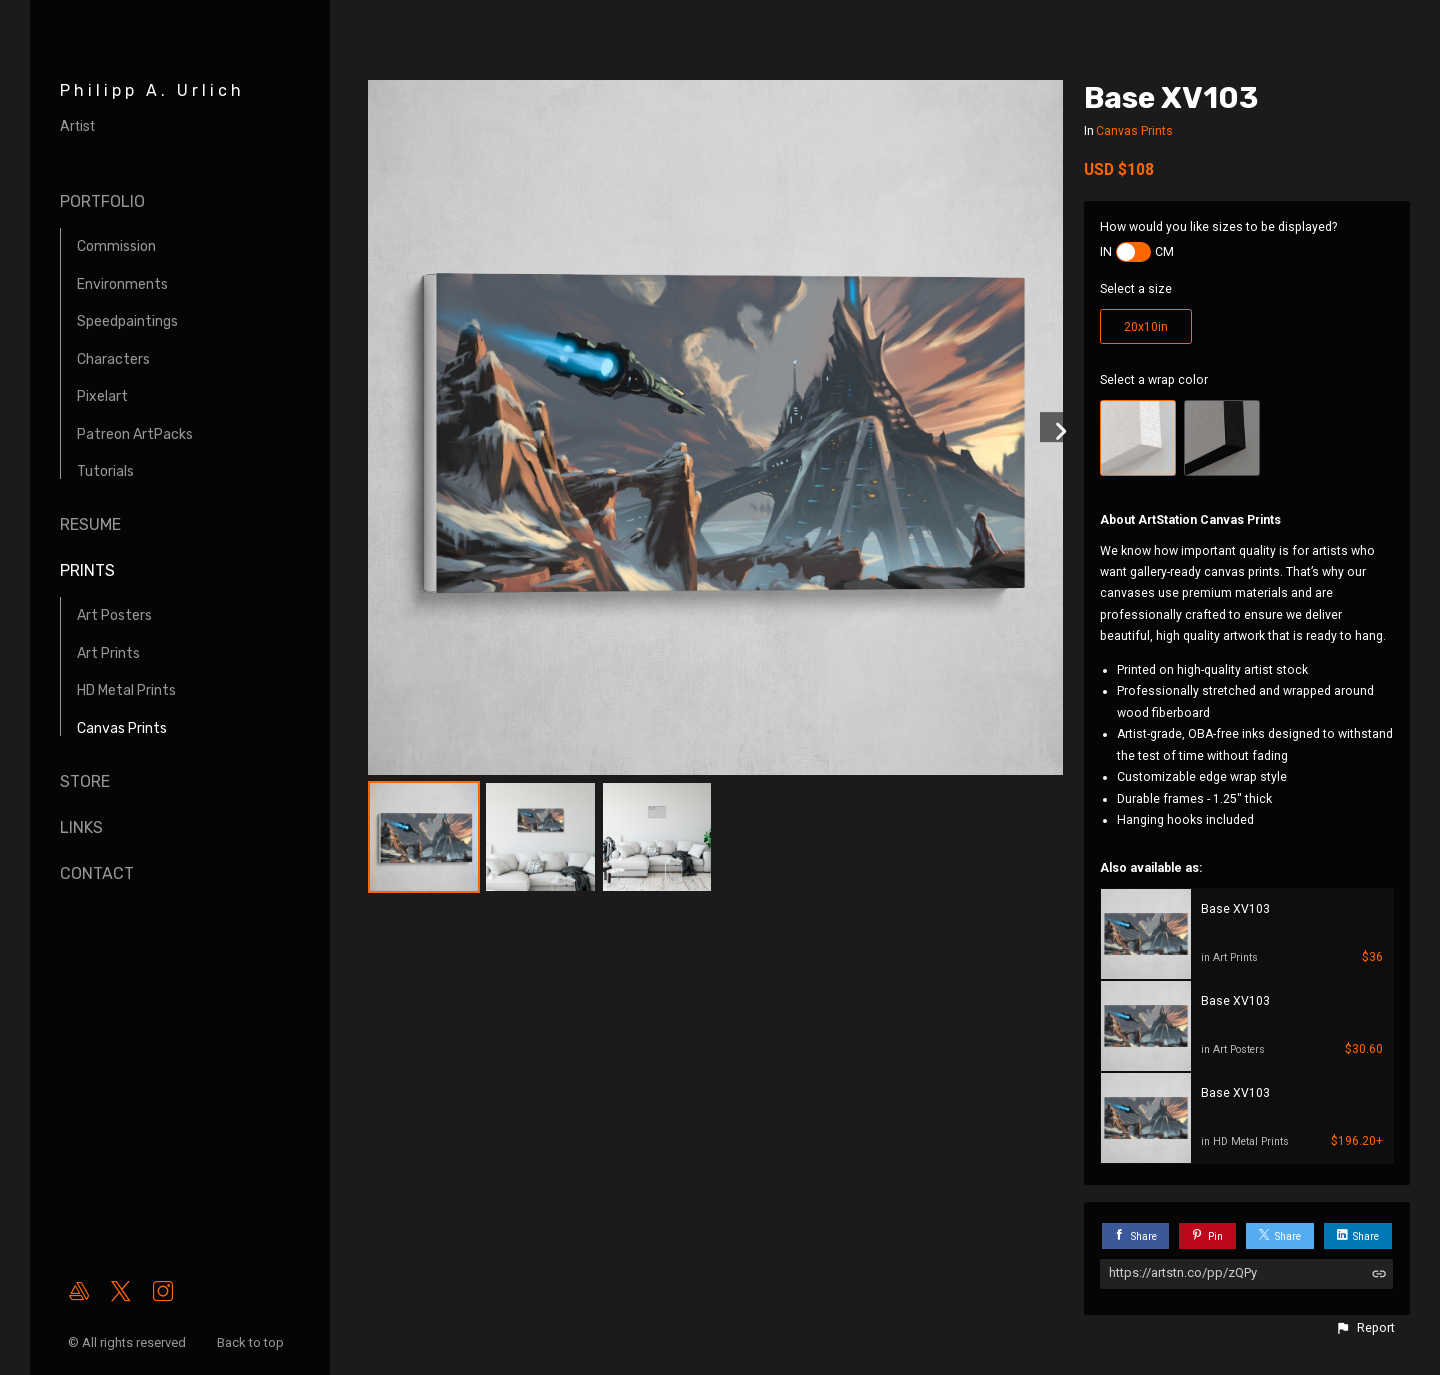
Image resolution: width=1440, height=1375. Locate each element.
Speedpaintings (127, 321)
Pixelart (102, 396)
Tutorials (105, 471)
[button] (1365, 1328)
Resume (90, 524)
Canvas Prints (122, 728)
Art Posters (114, 615)
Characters (113, 359)
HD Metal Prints (126, 690)
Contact (97, 873)
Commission (116, 246)
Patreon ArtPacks (135, 434)
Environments (122, 284)
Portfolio (102, 201)
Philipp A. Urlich (152, 90)
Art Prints (108, 653)
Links (81, 827)
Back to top (252, 1342)
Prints (87, 570)
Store (85, 781)
